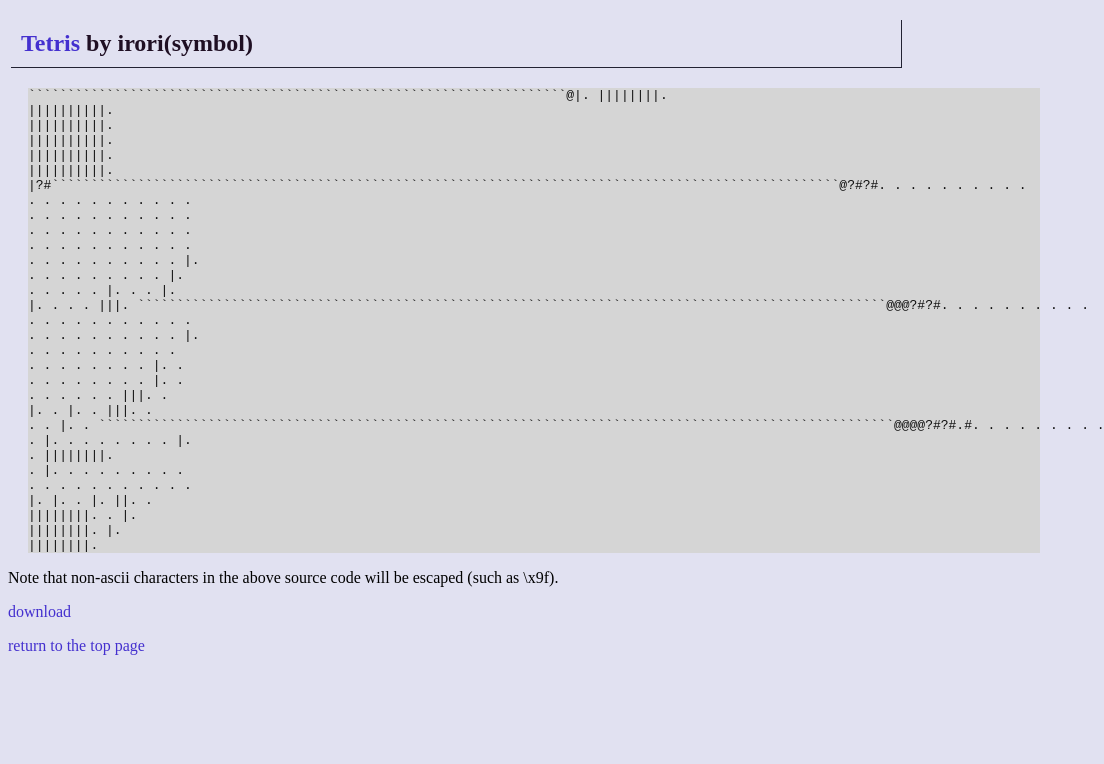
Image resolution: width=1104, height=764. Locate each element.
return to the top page (76, 738)
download (39, 704)
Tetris (50, 43)
